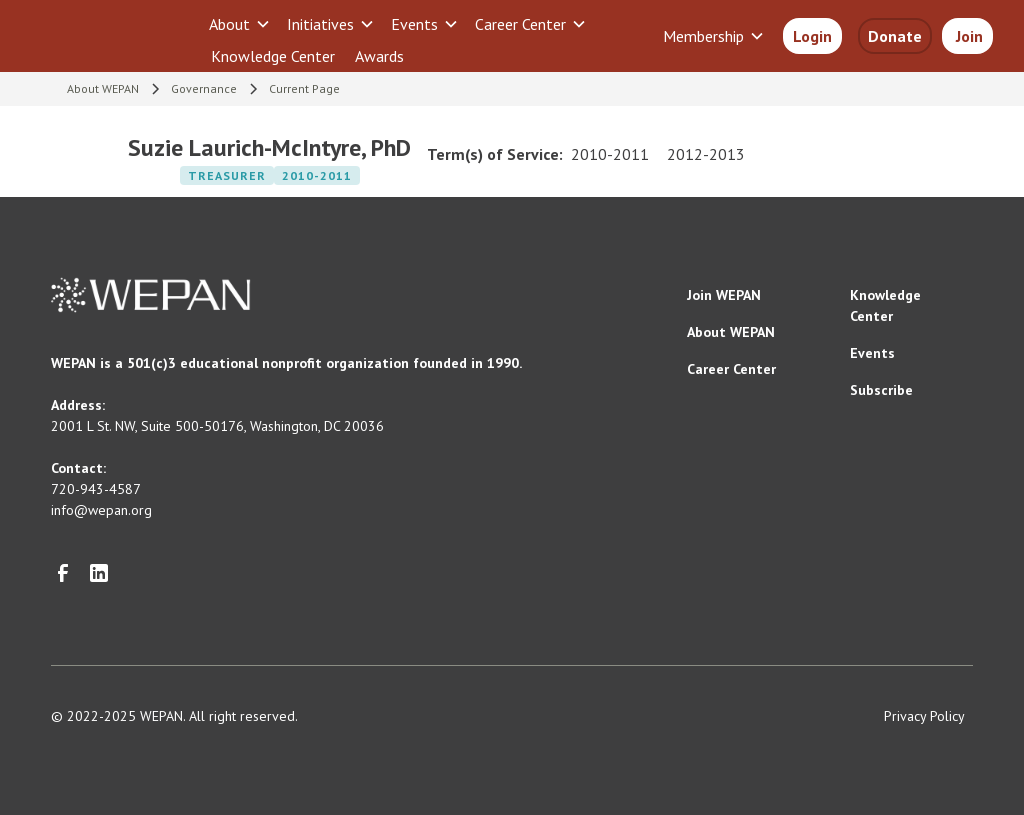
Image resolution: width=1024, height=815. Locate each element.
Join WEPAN (724, 295)
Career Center (731, 369)
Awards (379, 56)
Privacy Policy (924, 716)
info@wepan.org (101, 510)
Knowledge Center (273, 56)
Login (812, 36)
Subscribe (881, 390)
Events (872, 353)
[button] (240, 24)
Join (967, 36)
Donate (895, 36)
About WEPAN (731, 332)
